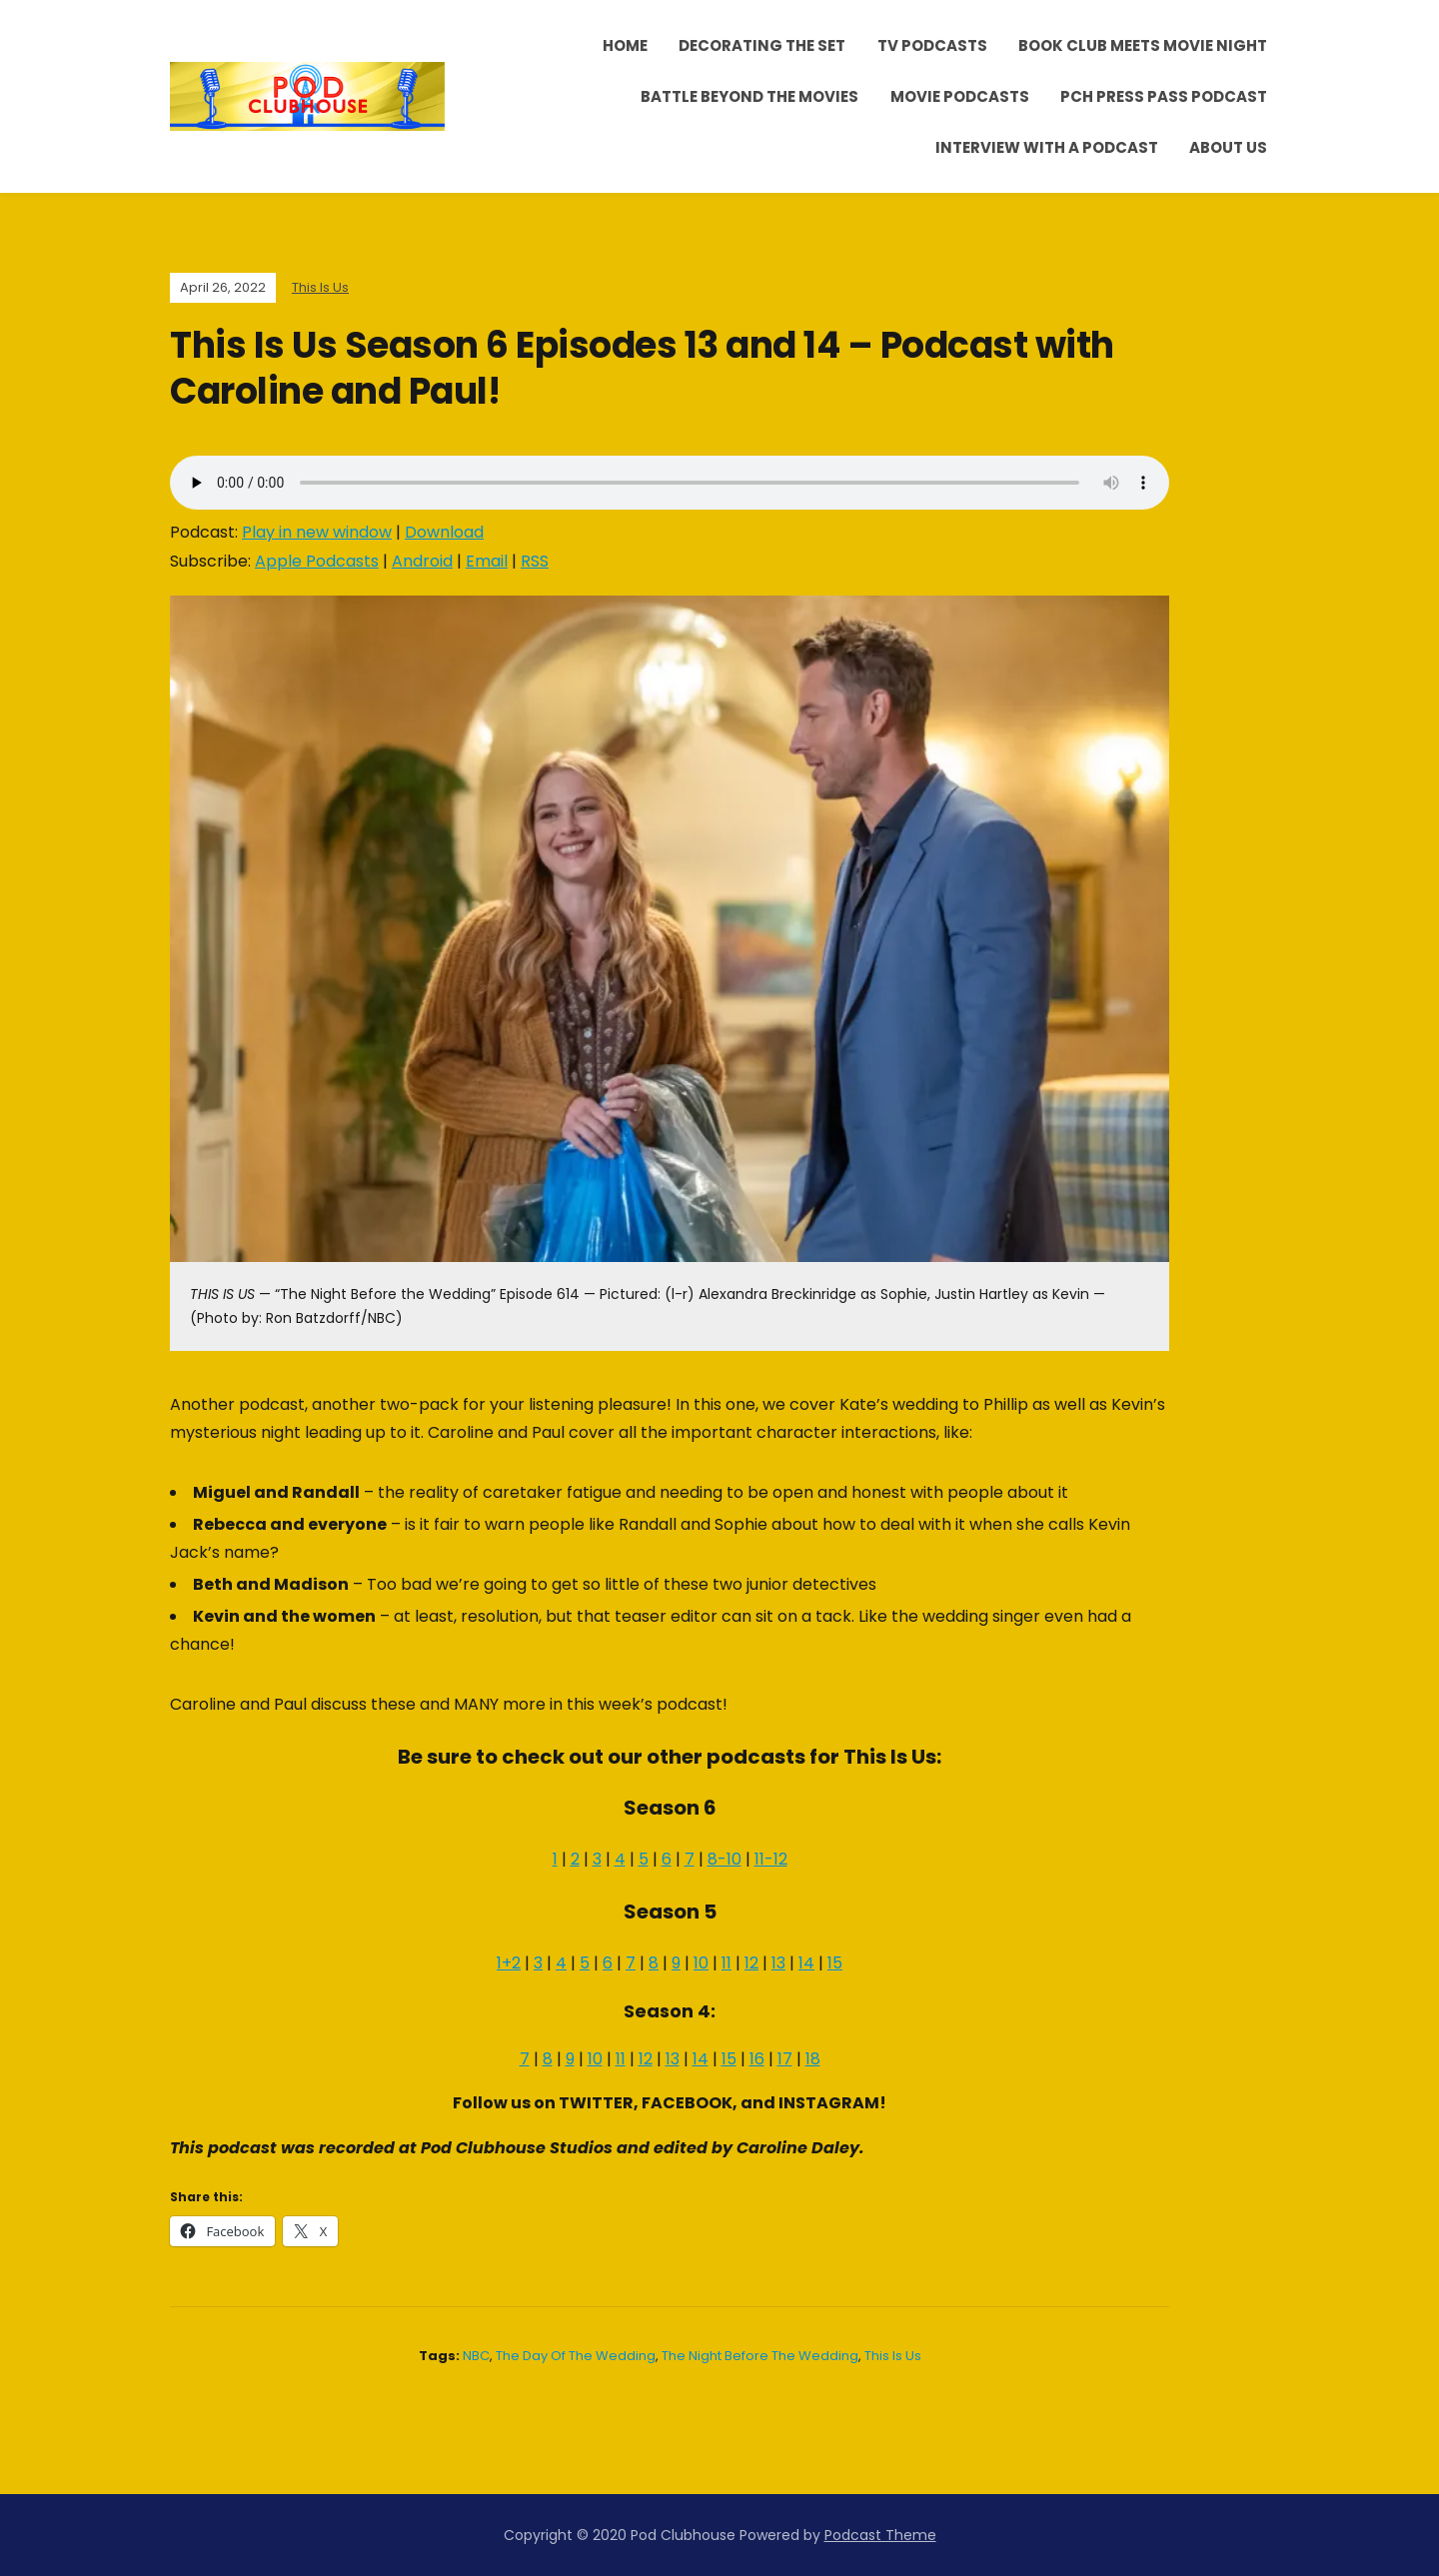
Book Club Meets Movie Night (1142, 45)
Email (487, 561)
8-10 (724, 1859)
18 (812, 2058)
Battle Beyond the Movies (749, 96)
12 (751, 1962)
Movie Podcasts (959, 96)
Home (625, 45)
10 (701, 1962)
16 (756, 2058)
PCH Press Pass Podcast (1163, 96)
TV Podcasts (932, 45)
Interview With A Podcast (1046, 147)
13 (778, 1962)
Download (444, 532)
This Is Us (320, 287)
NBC (476, 2355)
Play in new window (317, 532)
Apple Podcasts (317, 561)
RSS (535, 561)
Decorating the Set (762, 45)
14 (806, 1962)
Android (422, 561)
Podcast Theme (880, 2535)
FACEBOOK (687, 2102)
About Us (1228, 147)
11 (726, 1962)
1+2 (509, 1962)
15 (834, 1962)
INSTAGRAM (828, 2102)
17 (784, 2058)
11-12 (770, 1859)
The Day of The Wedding (576, 2355)
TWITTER (596, 2102)
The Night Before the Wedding (760, 2355)
